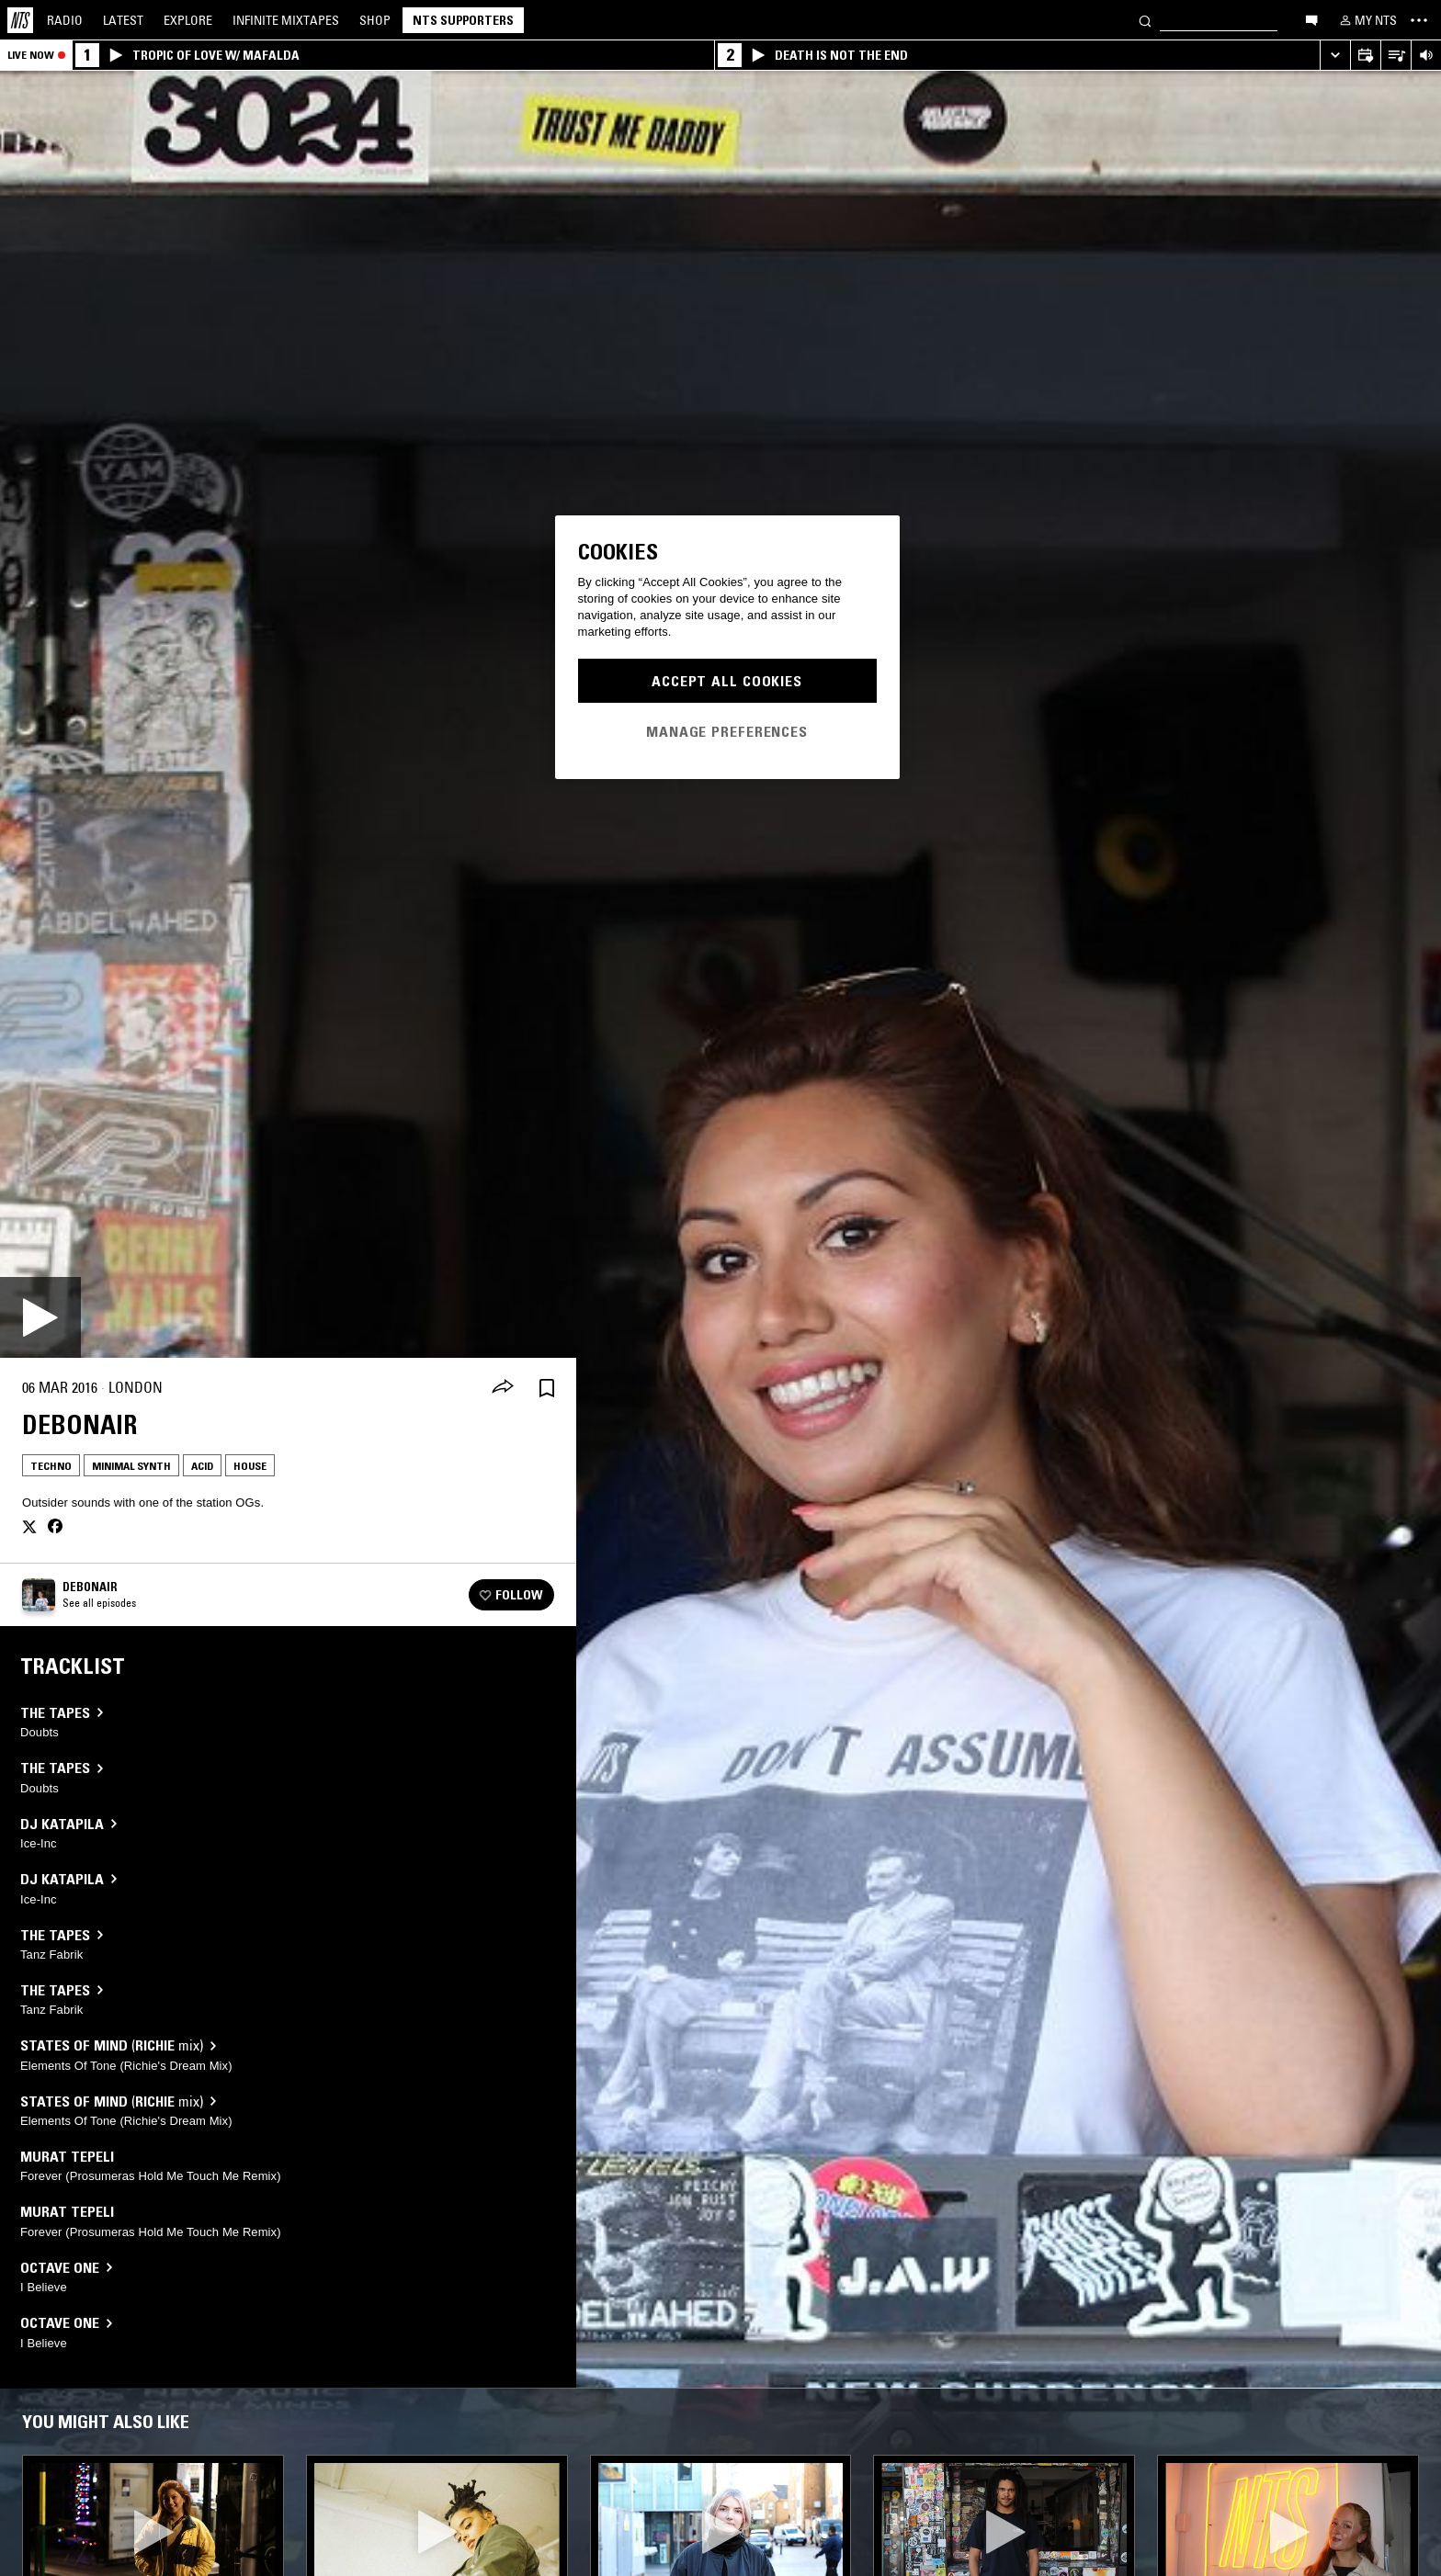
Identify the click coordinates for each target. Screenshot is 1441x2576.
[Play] (40, 1317)
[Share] (503, 1388)
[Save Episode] (547, 1387)
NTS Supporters (463, 20)
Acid (202, 1466)
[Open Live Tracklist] (1395, 55)
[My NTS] (1366, 20)
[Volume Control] (1426, 55)
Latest (123, 20)
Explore (188, 20)
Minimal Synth (131, 1466)
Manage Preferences (727, 731)
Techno (51, 1466)
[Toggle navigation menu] (1419, 20)
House (250, 1466)
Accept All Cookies (727, 681)
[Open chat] (1311, 19)
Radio (65, 20)
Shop (375, 20)
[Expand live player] (1335, 55)
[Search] (1145, 19)
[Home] (20, 20)
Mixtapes (286, 20)
